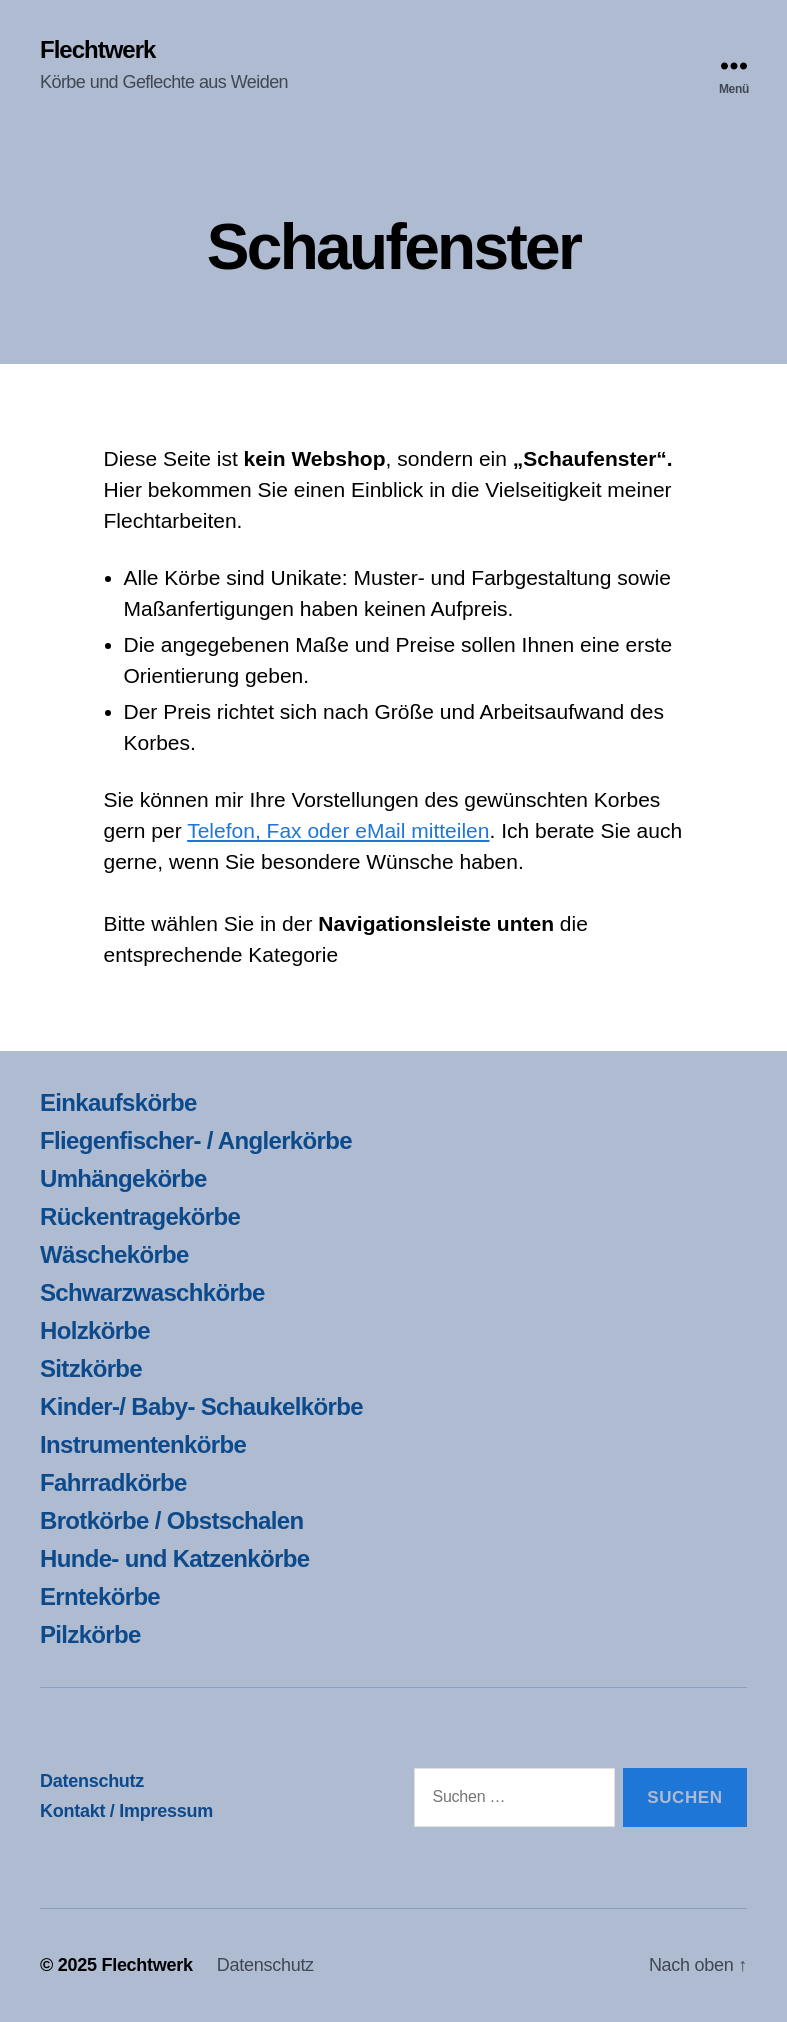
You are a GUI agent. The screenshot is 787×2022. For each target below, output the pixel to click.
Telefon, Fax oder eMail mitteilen (338, 830)
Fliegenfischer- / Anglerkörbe (196, 1140)
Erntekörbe (100, 1596)
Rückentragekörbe (140, 1216)
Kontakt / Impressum (126, 1811)
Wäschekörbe (114, 1254)
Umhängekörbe (123, 1178)
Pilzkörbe (90, 1634)
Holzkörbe (95, 1330)
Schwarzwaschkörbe (152, 1292)
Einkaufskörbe (118, 1102)
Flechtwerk (97, 50)
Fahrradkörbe (113, 1482)
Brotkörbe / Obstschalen (171, 1520)
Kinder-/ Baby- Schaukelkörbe (201, 1406)
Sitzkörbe (91, 1368)
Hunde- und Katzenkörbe (174, 1558)
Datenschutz (92, 1781)
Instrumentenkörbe (143, 1444)
